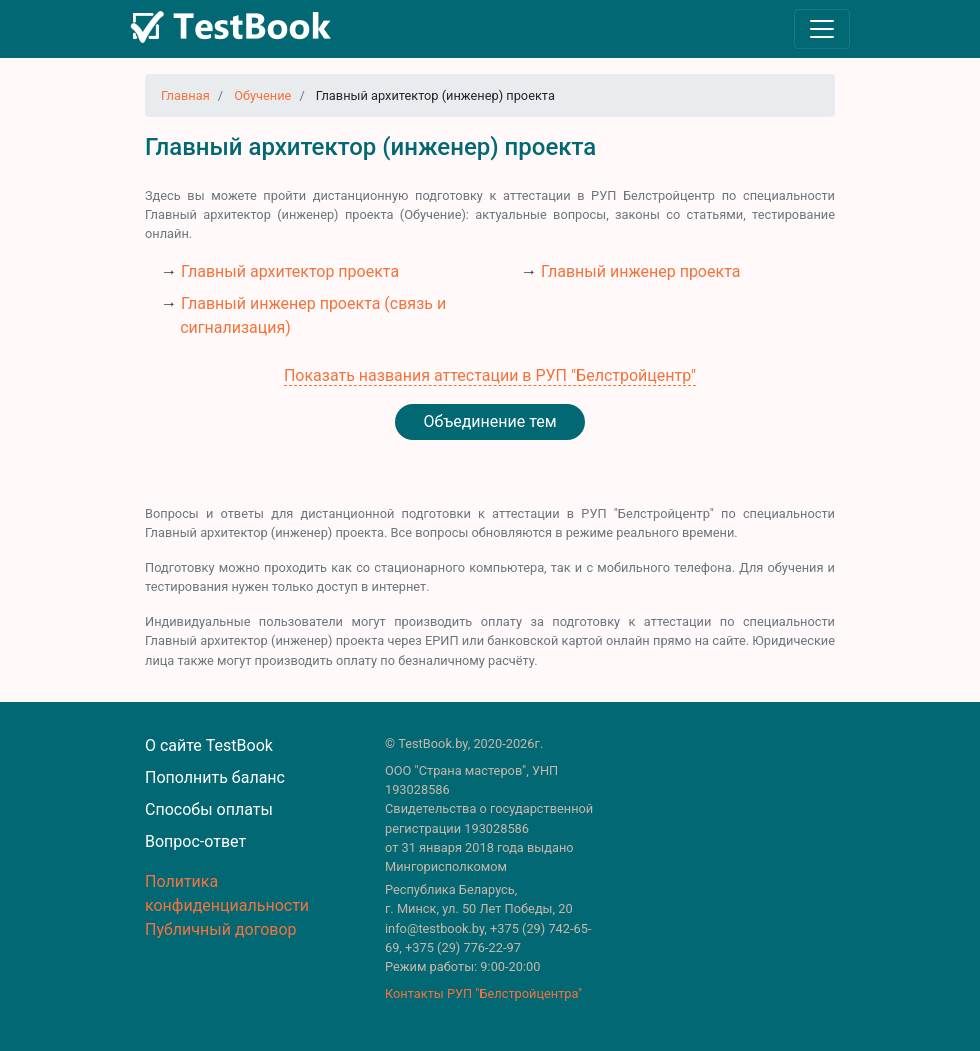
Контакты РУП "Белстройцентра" (483, 993)
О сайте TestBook (209, 745)
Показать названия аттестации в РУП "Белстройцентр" (490, 375)
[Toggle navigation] (822, 29)
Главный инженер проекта (640, 271)
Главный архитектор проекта (290, 271)
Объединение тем (489, 421)
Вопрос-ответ (195, 841)
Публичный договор (221, 929)
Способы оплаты (209, 809)
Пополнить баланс (215, 777)
